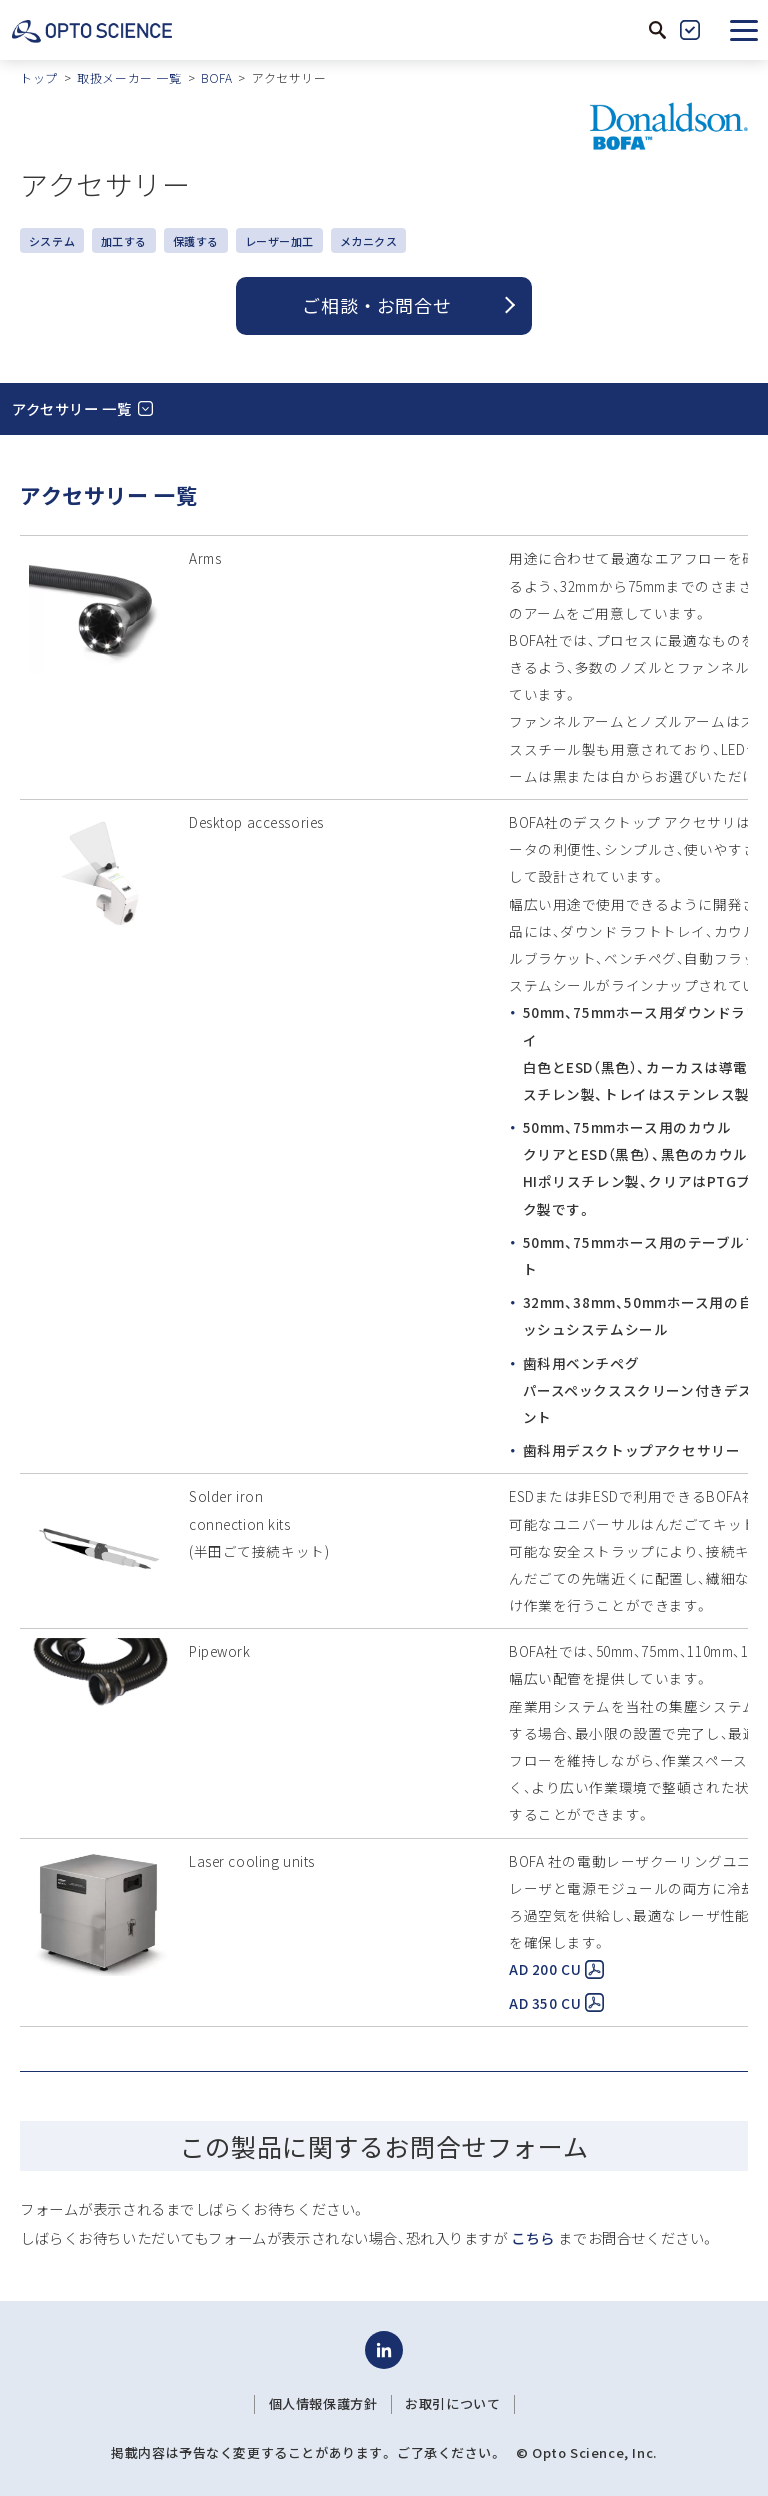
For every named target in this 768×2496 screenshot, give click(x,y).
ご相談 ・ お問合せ (376, 305)
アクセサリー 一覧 (71, 408)
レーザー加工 (279, 241)
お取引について (452, 2404)
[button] (744, 30)
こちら (533, 2237)
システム (52, 241)
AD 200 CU (556, 1969)
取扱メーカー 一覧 (129, 77)
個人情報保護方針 (323, 2404)
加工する (124, 241)
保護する (196, 241)
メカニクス (369, 241)
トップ (39, 77)
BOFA (216, 77)
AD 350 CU (556, 2003)
